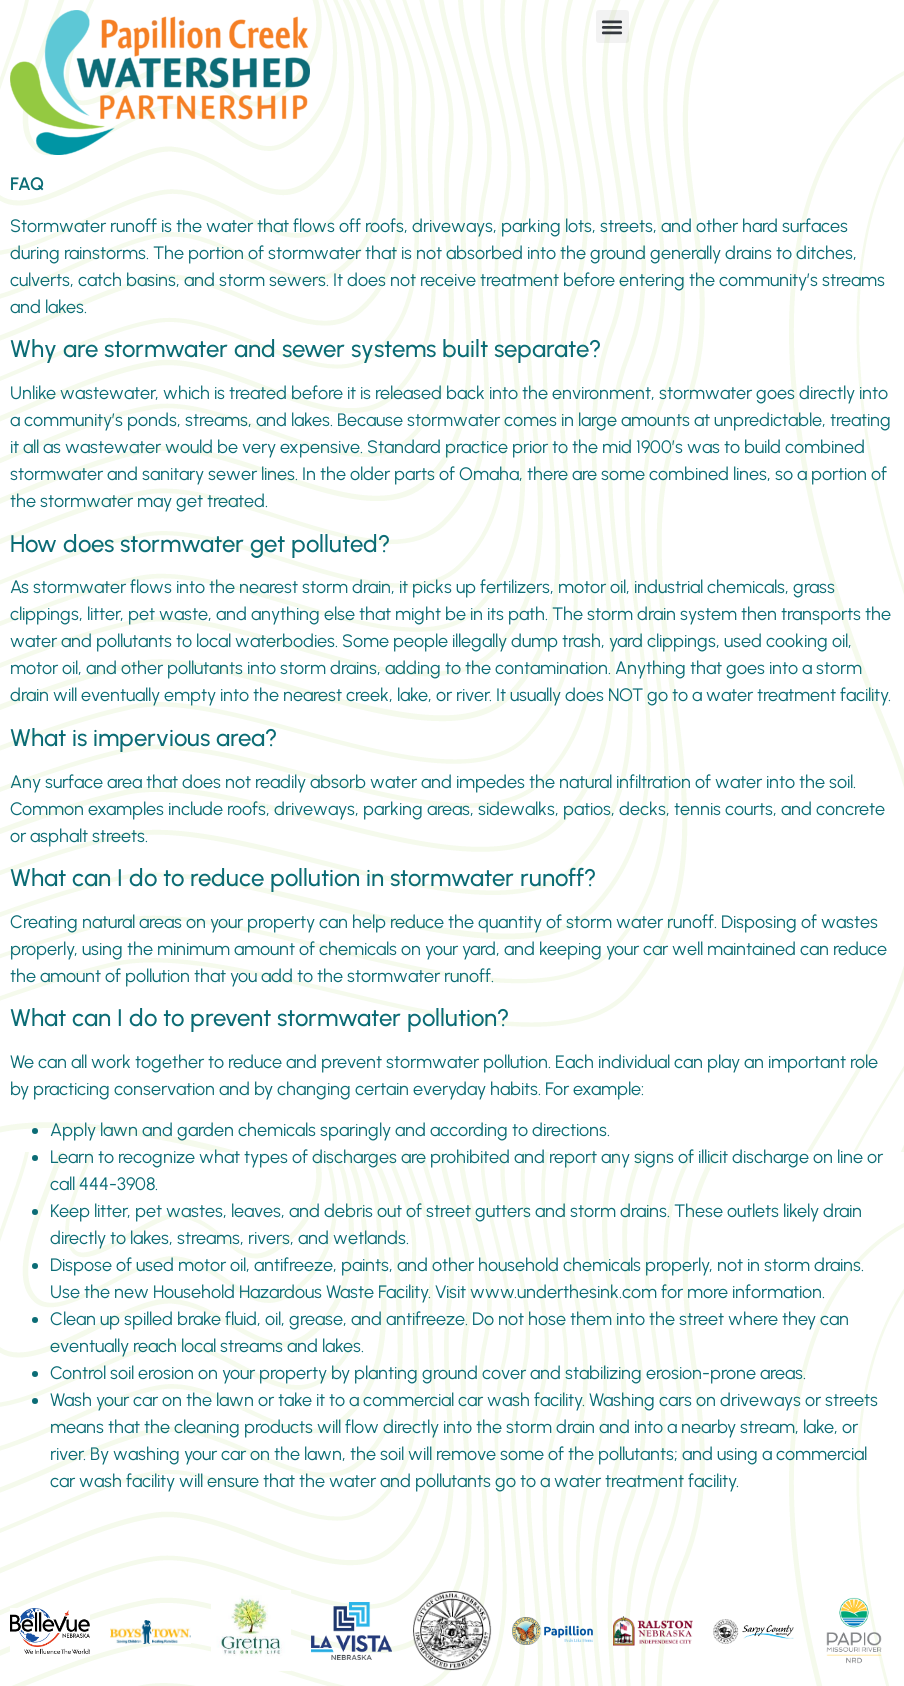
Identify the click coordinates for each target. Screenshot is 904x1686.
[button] (612, 26)
